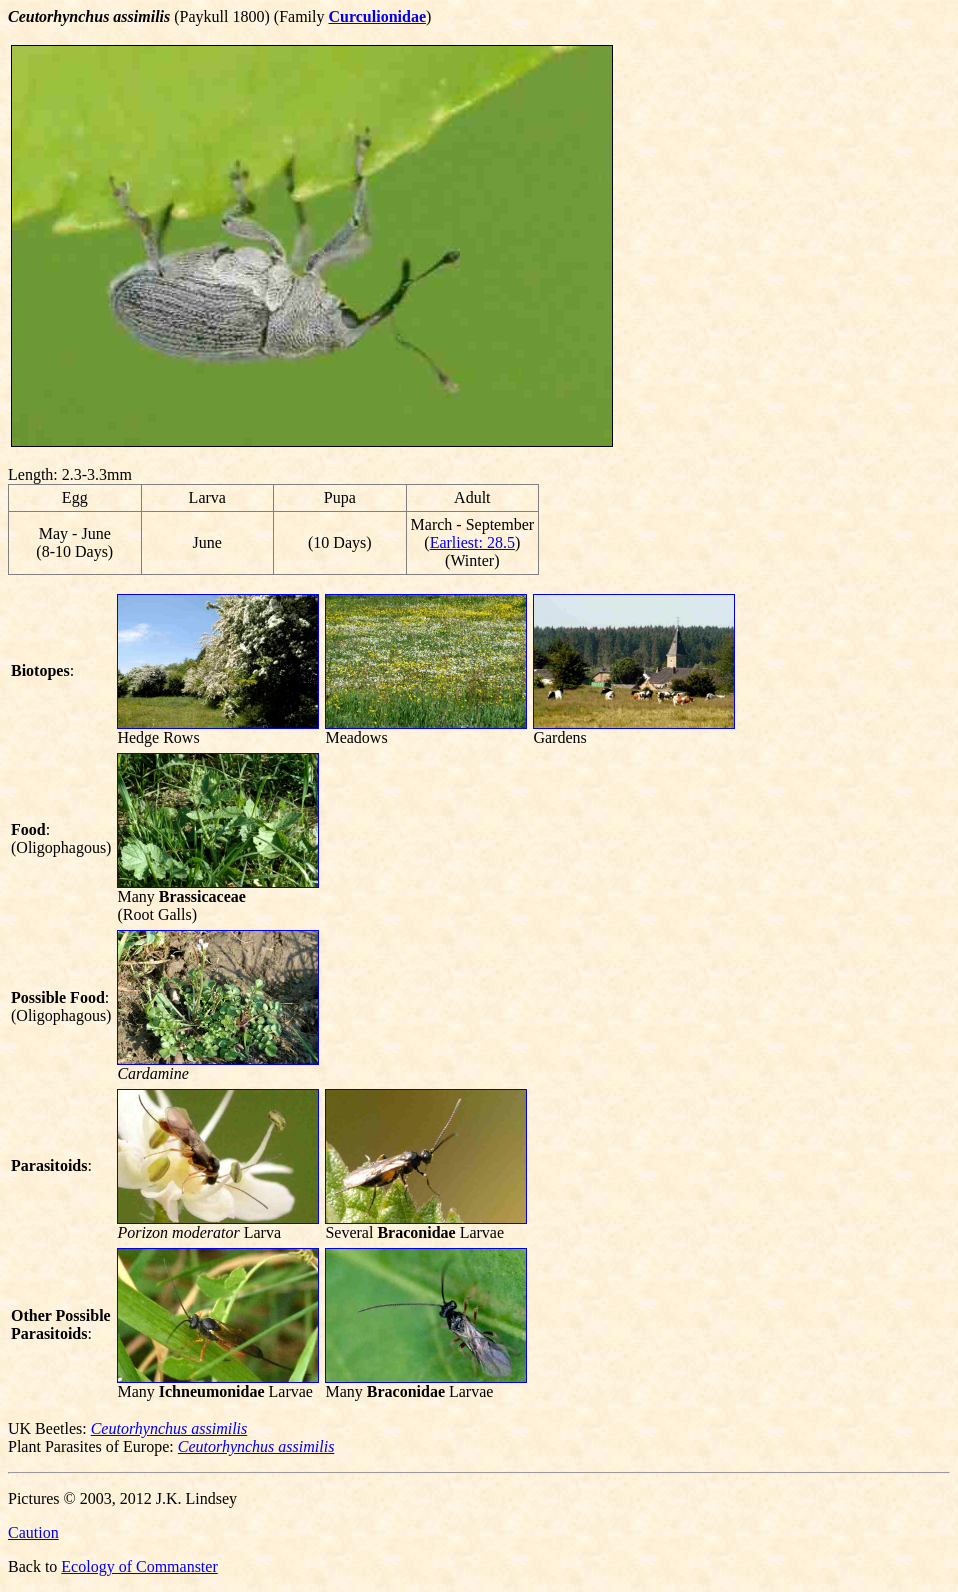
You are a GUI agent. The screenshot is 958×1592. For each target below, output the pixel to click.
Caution (33, 1532)
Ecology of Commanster (139, 1566)
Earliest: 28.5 (472, 542)
